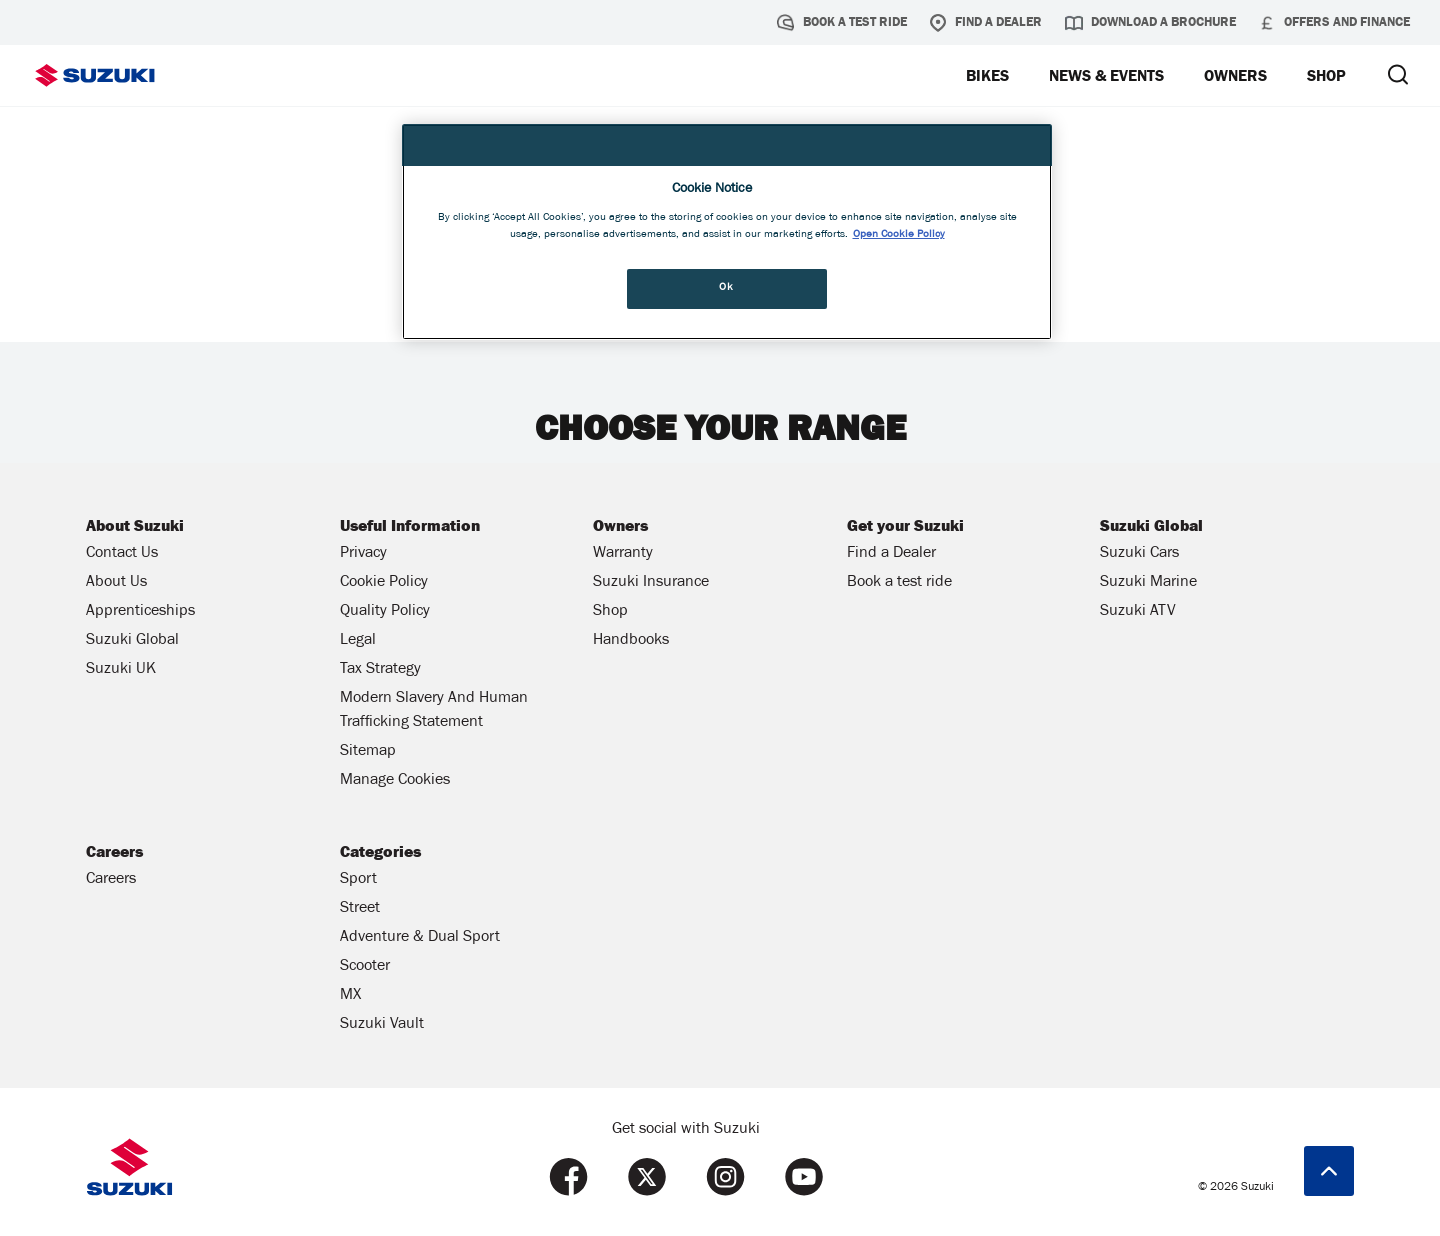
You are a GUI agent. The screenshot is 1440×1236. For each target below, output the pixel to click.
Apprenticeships (140, 612)
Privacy (363, 554)
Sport (358, 880)
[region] (727, 232)
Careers (111, 880)
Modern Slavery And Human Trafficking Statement (434, 711)
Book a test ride (842, 23)
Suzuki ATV (1138, 612)
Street (360, 909)
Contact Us (122, 554)
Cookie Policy (384, 583)
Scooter (365, 967)
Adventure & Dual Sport (420, 938)
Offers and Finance (1334, 23)
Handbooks (631, 641)
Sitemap (368, 752)
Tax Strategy (380, 670)
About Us (116, 583)
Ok (726, 288)
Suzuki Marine (1148, 583)
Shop (610, 612)
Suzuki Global (132, 641)
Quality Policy (385, 612)
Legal (358, 641)
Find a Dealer (985, 23)
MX (350, 996)
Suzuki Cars (1139, 554)
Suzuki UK (121, 670)
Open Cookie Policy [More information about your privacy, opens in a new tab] (899, 235)
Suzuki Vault (382, 1025)
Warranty (623, 554)
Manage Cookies (395, 781)
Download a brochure (1150, 23)
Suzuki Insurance (651, 583)
